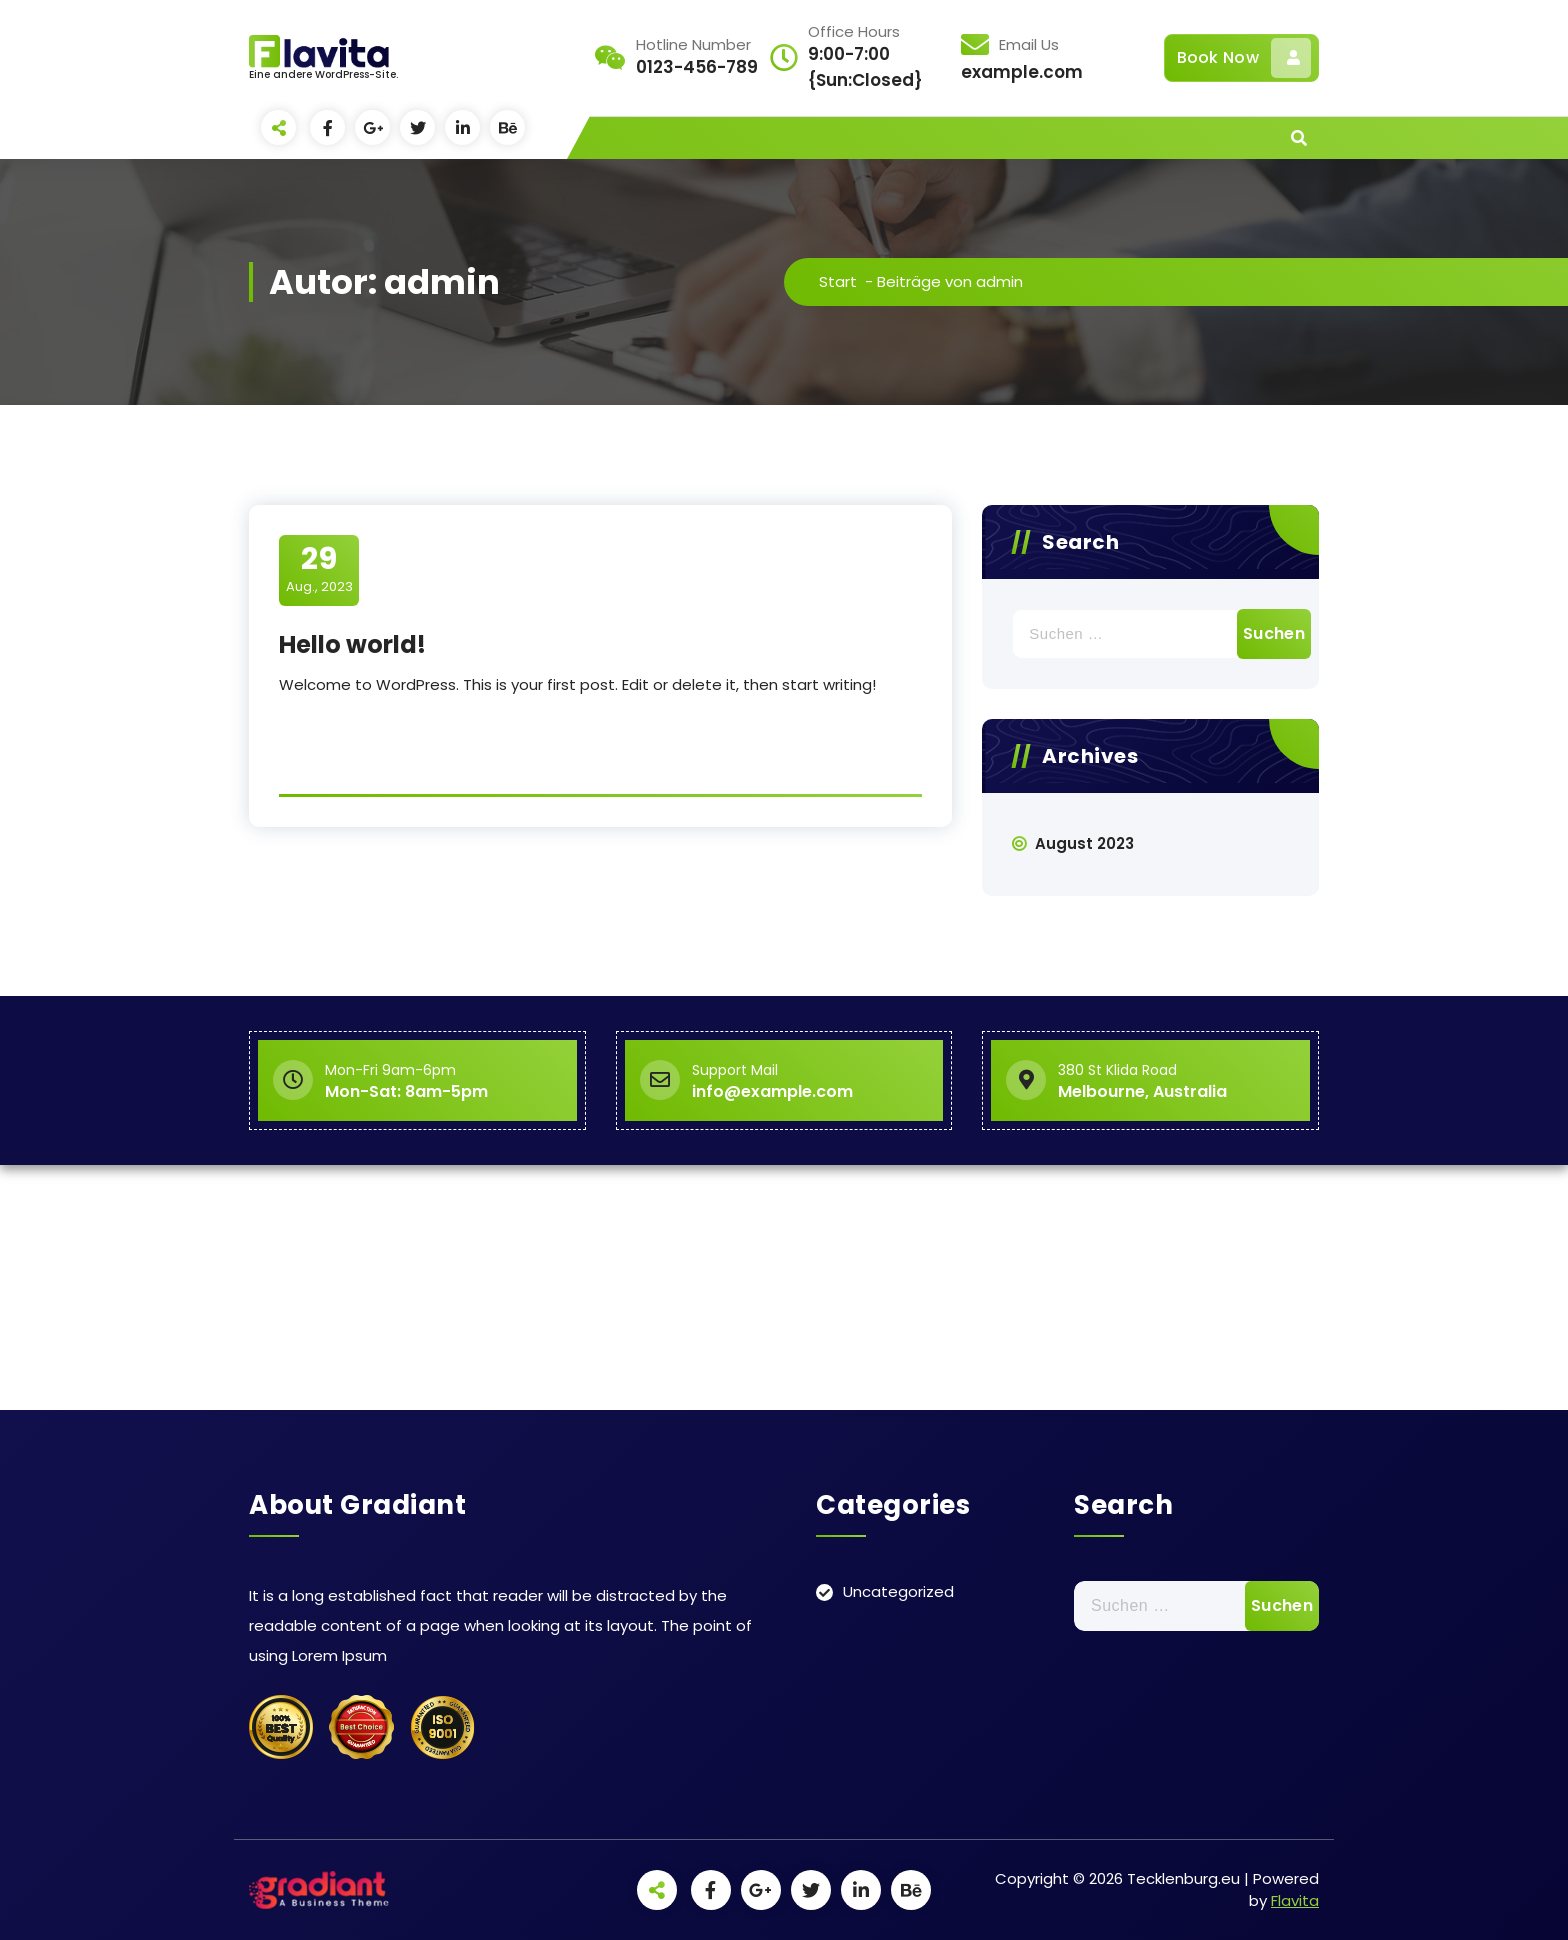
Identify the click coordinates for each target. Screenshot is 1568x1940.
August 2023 (1084, 843)
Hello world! (352, 644)
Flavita (1295, 1900)
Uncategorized (898, 1591)
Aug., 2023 (319, 569)
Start (838, 281)
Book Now (1244, 58)
